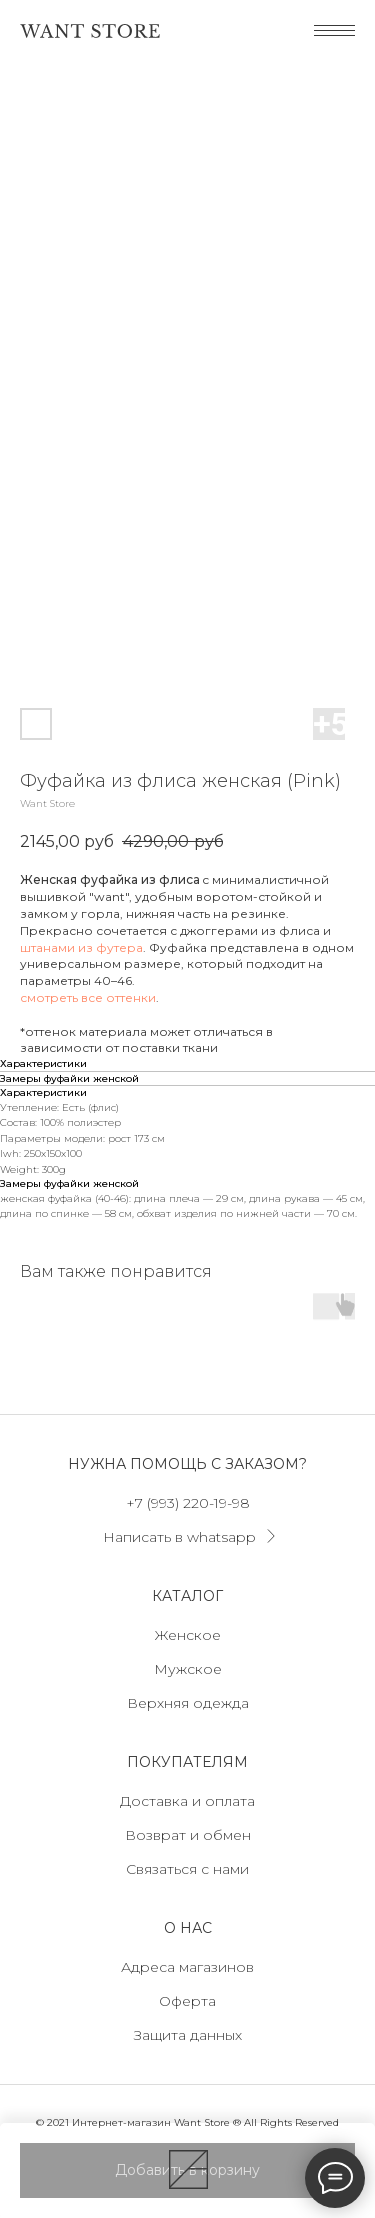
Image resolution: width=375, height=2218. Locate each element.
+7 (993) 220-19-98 (188, 1503)
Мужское (188, 1669)
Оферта (187, 2001)
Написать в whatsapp (179, 1537)
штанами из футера (81, 947)
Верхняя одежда (188, 1703)
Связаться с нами (187, 1869)
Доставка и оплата (187, 1801)
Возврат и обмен (188, 1835)
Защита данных (188, 2035)
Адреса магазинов (187, 1967)
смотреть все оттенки (88, 997)
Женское (188, 1635)
